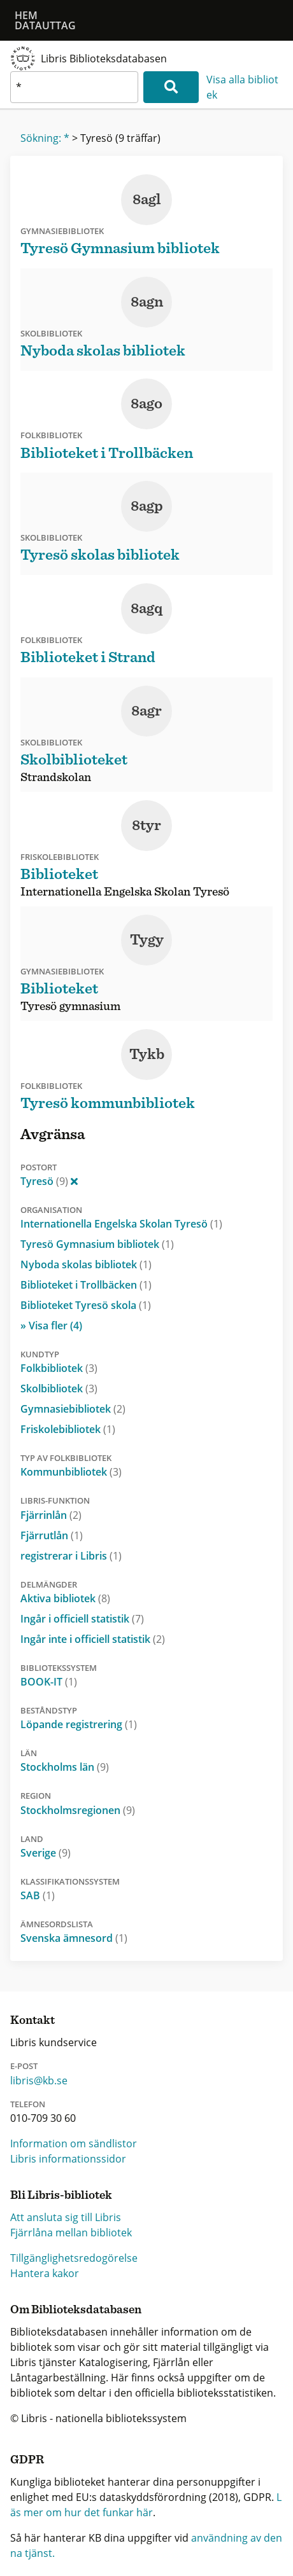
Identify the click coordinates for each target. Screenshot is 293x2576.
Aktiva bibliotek (65, 1598)
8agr (146, 711)
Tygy (147, 940)
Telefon (27, 2104)
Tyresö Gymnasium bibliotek (97, 1244)
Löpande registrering (78, 1724)
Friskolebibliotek (67, 1429)
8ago (146, 404)
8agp (147, 506)
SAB (37, 1895)
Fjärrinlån (51, 1515)
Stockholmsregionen (77, 1810)
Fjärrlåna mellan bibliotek (71, 2233)
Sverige (45, 1853)
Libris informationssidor (68, 2159)
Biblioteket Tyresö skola (85, 1305)
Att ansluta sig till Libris (65, 2217)
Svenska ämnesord (73, 1938)
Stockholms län (64, 1767)
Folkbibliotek (58, 1368)
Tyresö (49, 1181)
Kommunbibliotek (71, 1472)
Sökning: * (44, 138)
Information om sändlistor (73, 2143)
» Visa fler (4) (51, 1326)
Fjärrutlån (51, 1535)
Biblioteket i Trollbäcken (86, 1285)
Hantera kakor (44, 2273)
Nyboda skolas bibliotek (86, 1264)
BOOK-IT (48, 1682)
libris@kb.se (39, 2081)
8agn (147, 302)
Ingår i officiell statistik (82, 1619)
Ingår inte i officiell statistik (92, 1639)
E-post (24, 2066)
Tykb (146, 1054)
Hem (26, 15)
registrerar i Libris (71, 1556)
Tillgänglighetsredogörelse (74, 2258)
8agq (146, 608)
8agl (146, 199)
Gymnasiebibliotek (72, 1409)
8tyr (146, 825)
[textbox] (74, 87)
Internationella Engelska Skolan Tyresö (121, 1224)
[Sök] (171, 87)
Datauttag (45, 25)
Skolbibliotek (58, 1388)
